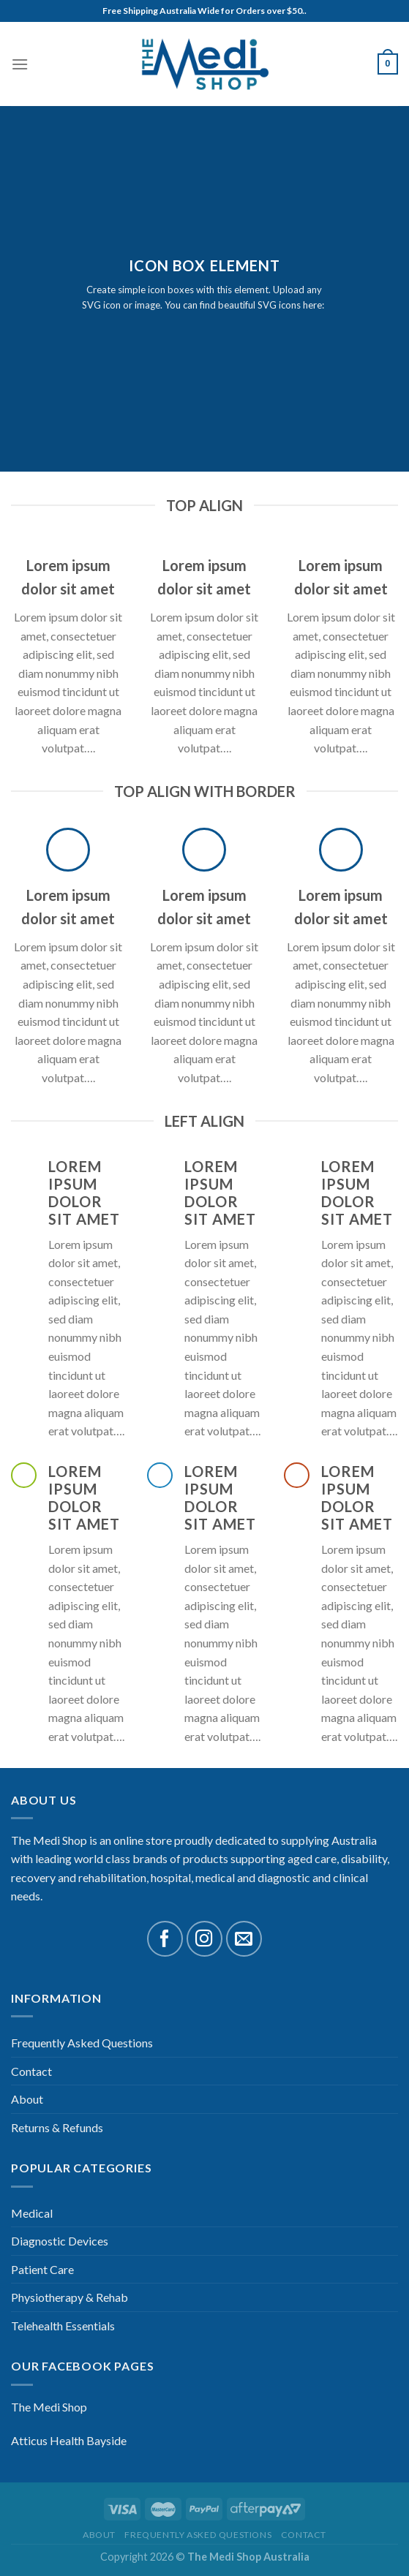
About (27, 2099)
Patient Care (42, 2269)
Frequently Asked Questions (82, 2043)
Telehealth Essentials (63, 2326)
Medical (32, 2213)
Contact (31, 2071)
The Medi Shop (49, 2407)
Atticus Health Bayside (69, 2440)
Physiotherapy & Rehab (69, 2297)
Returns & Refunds (57, 2127)
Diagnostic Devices (59, 2241)
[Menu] (20, 64)
